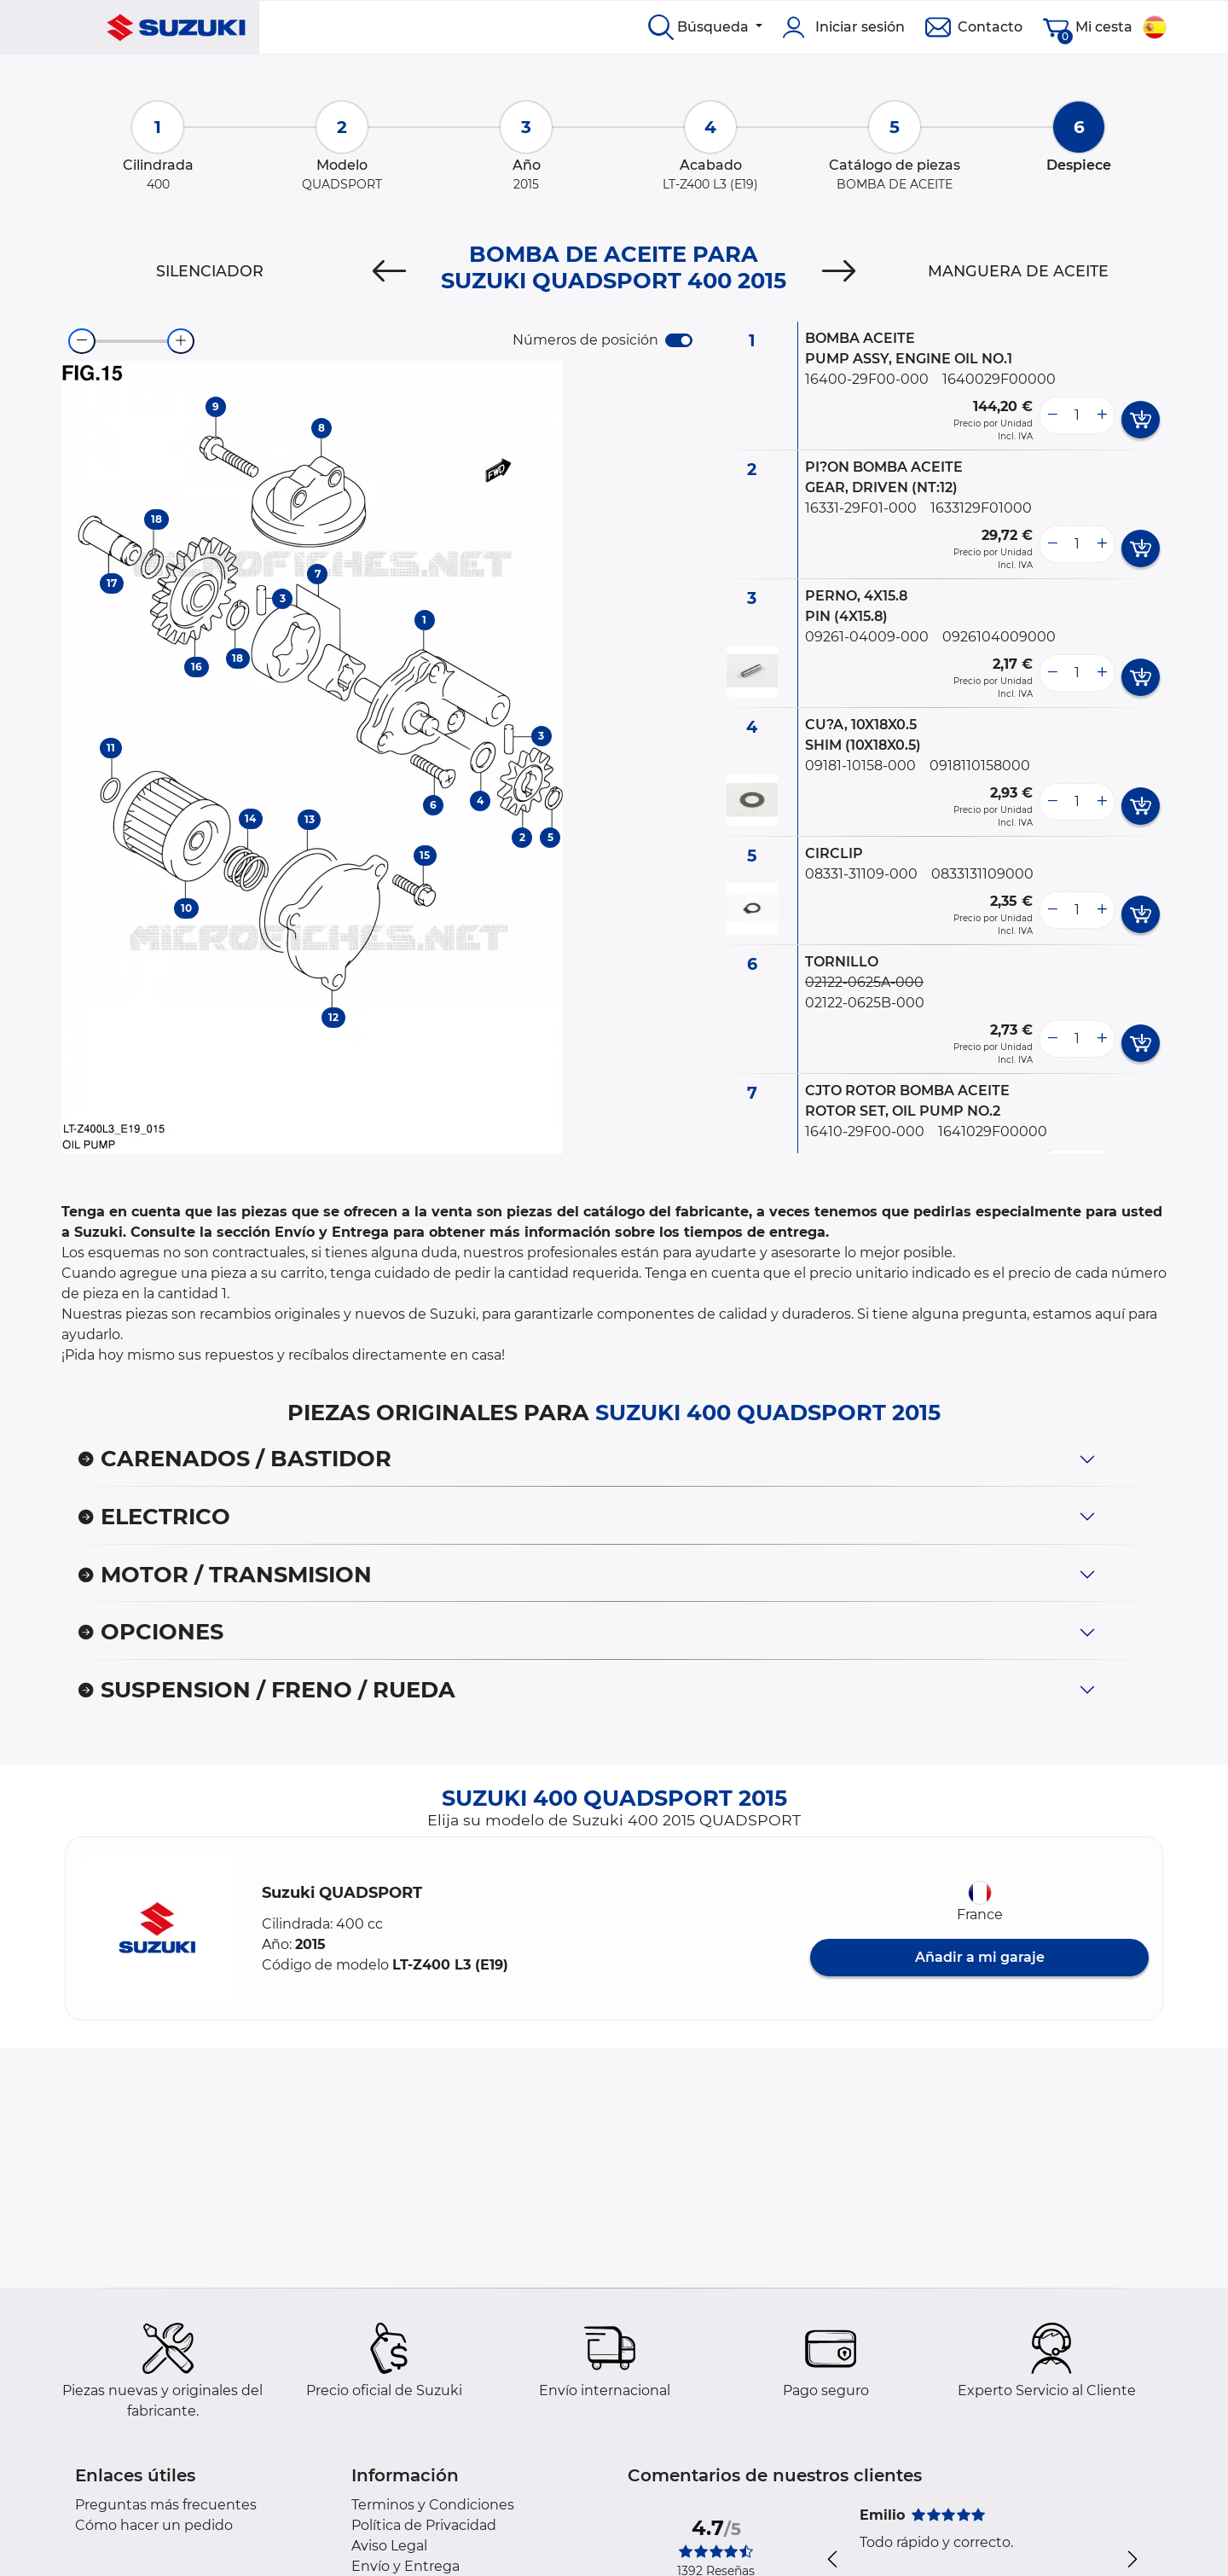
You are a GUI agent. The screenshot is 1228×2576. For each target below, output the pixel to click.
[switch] (678, 340)
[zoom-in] (180, 341)
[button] (157, 1928)
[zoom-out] (82, 341)
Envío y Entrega (405, 2566)
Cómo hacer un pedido (154, 2525)
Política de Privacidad (423, 2525)
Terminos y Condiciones (432, 2505)
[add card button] (1140, 419)
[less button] (1052, 415)
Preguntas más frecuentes (166, 2505)
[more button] (1102, 415)
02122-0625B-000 (864, 1003)
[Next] (838, 271)
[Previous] (389, 271)
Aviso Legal (389, 2546)
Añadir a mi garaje (980, 1957)
